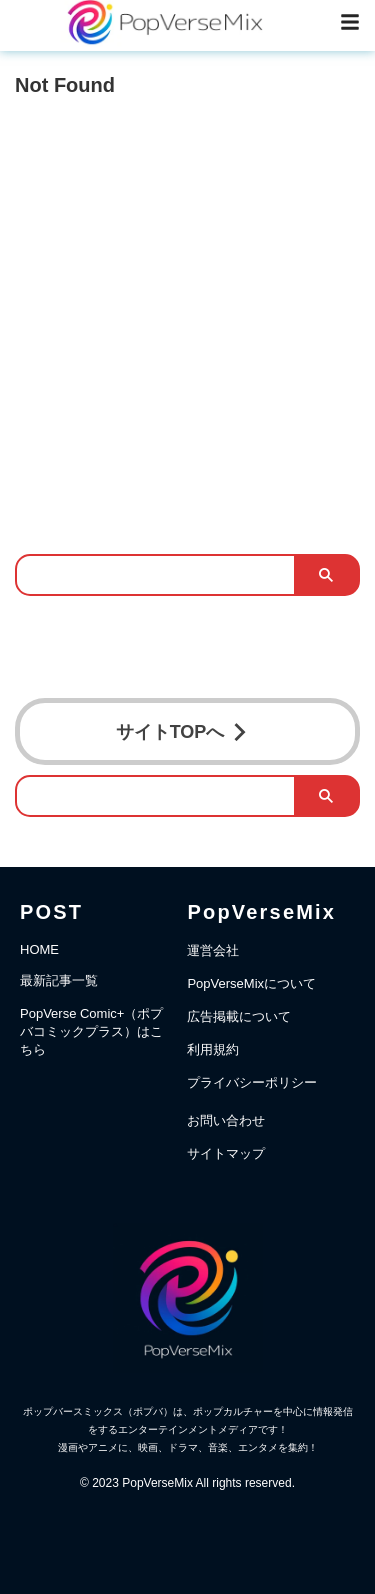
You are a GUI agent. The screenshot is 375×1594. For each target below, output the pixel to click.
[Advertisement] (187, 307)
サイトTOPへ (183, 732)
